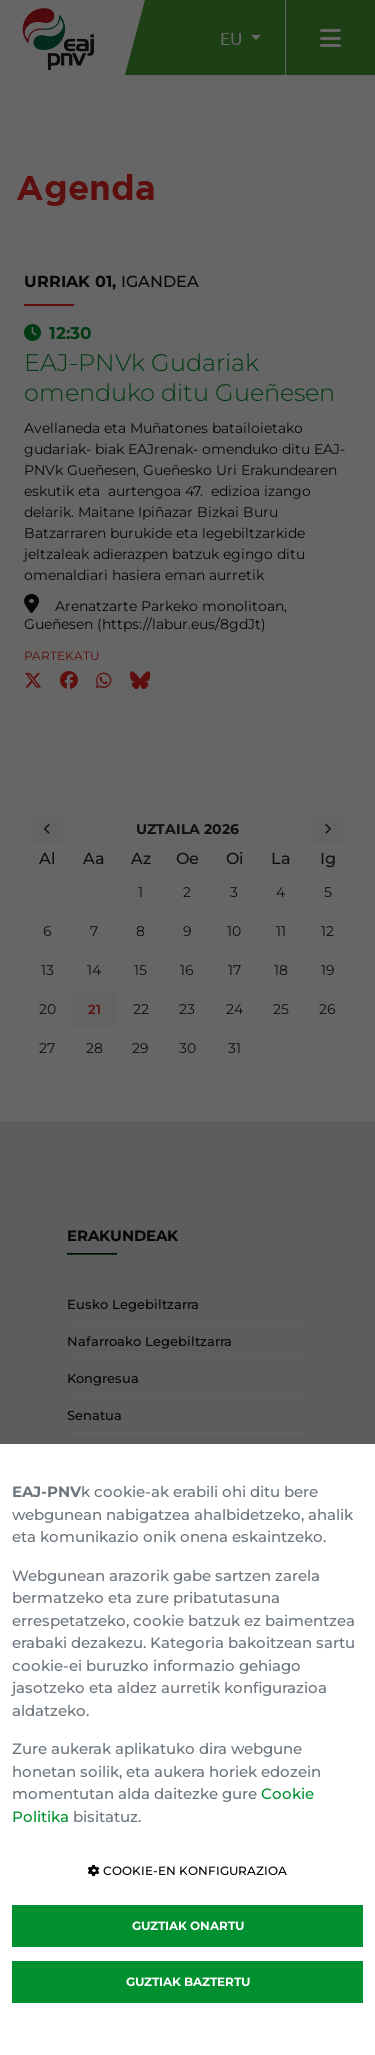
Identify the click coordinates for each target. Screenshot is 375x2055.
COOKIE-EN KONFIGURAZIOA (187, 1870)
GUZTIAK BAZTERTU (188, 1981)
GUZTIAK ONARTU (188, 1925)
